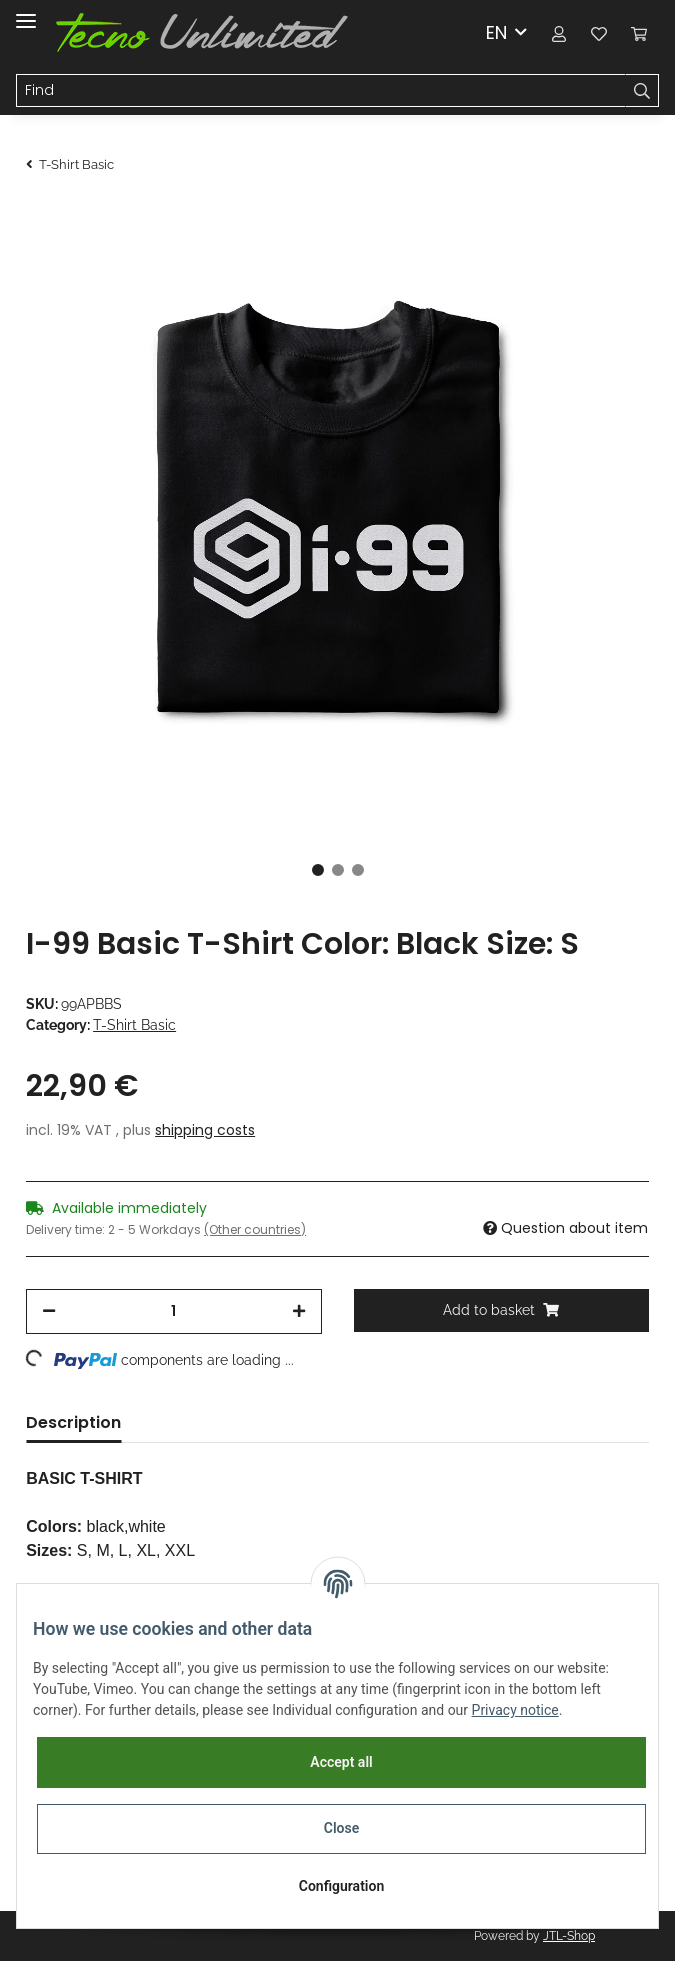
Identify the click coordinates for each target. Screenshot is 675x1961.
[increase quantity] (299, 1311)
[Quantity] (173, 1311)
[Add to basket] (501, 1310)
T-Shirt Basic (134, 1025)
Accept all (341, 1762)
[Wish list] (599, 32)
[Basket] (639, 32)
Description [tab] (73, 1422)
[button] (559, 32)
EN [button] (496, 32)
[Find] (321, 91)
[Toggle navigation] (26, 12)
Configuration (341, 1886)
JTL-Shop (569, 1936)
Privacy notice (515, 1710)
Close (341, 1828)
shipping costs (205, 1130)
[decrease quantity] (49, 1311)
